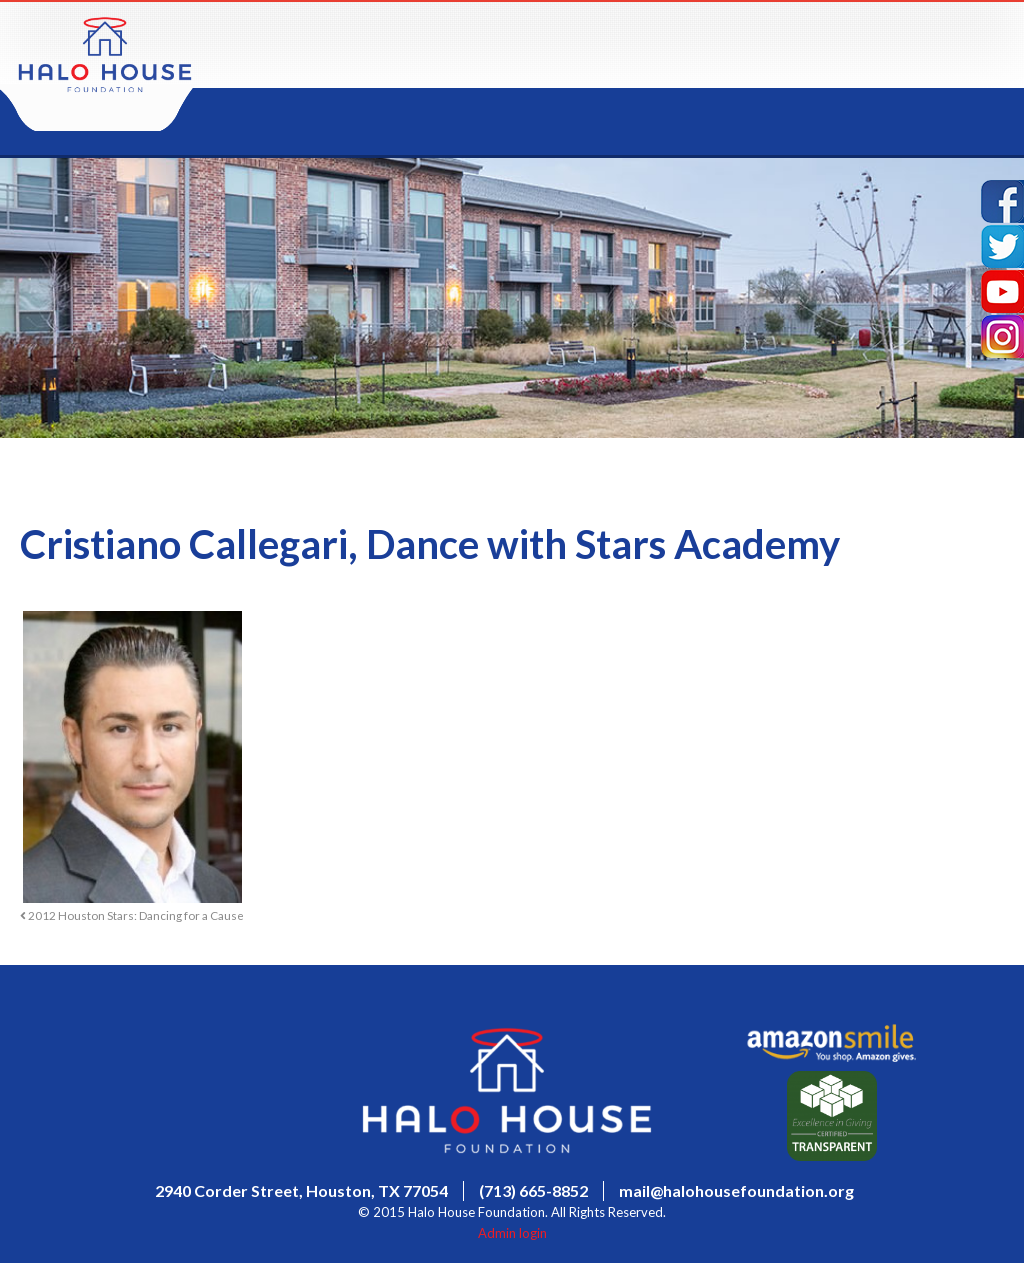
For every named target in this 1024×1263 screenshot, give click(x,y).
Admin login (512, 1233)
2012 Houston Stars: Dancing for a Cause (132, 915)
